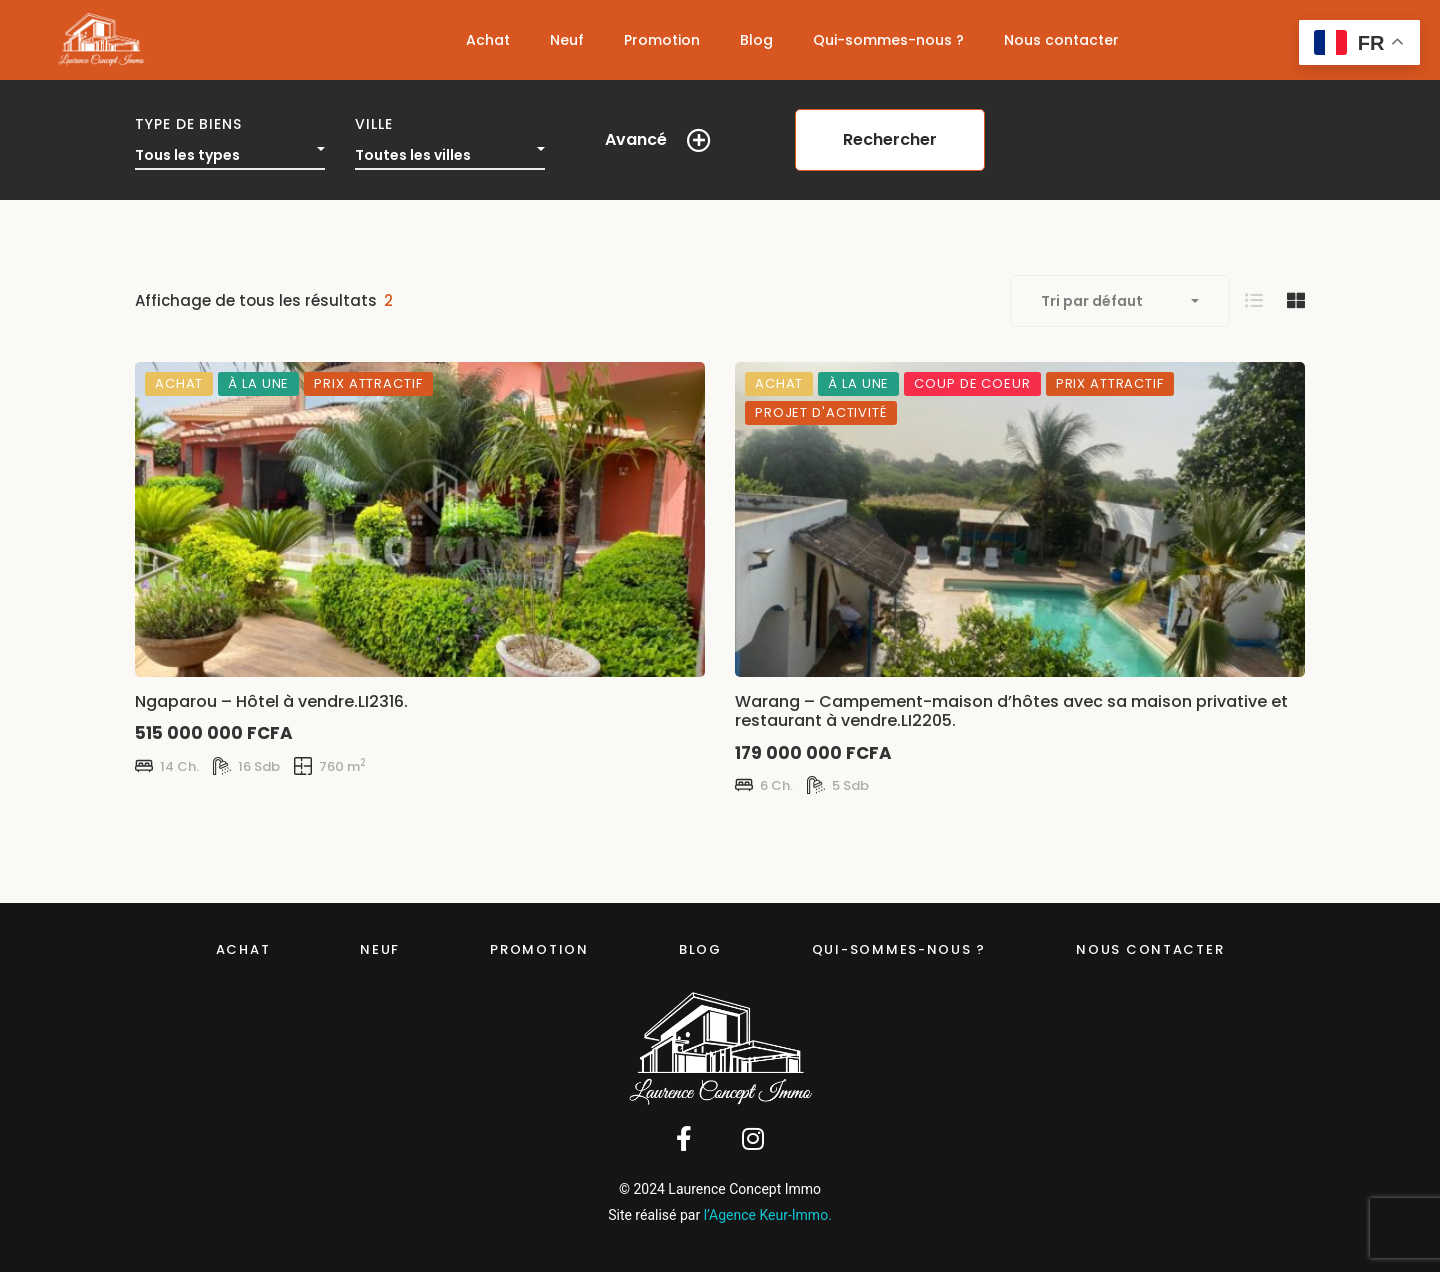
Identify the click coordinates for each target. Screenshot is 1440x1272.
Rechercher (890, 139)
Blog (700, 949)
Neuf (380, 949)
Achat (243, 949)
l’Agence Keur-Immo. (768, 1215)
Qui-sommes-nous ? (899, 949)
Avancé (636, 139)
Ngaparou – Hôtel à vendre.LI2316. (271, 701)
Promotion (539, 949)
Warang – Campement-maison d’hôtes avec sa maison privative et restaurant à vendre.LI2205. (1011, 711)
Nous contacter (1150, 949)
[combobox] (230, 150)
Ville (374, 124)
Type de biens (188, 124)
